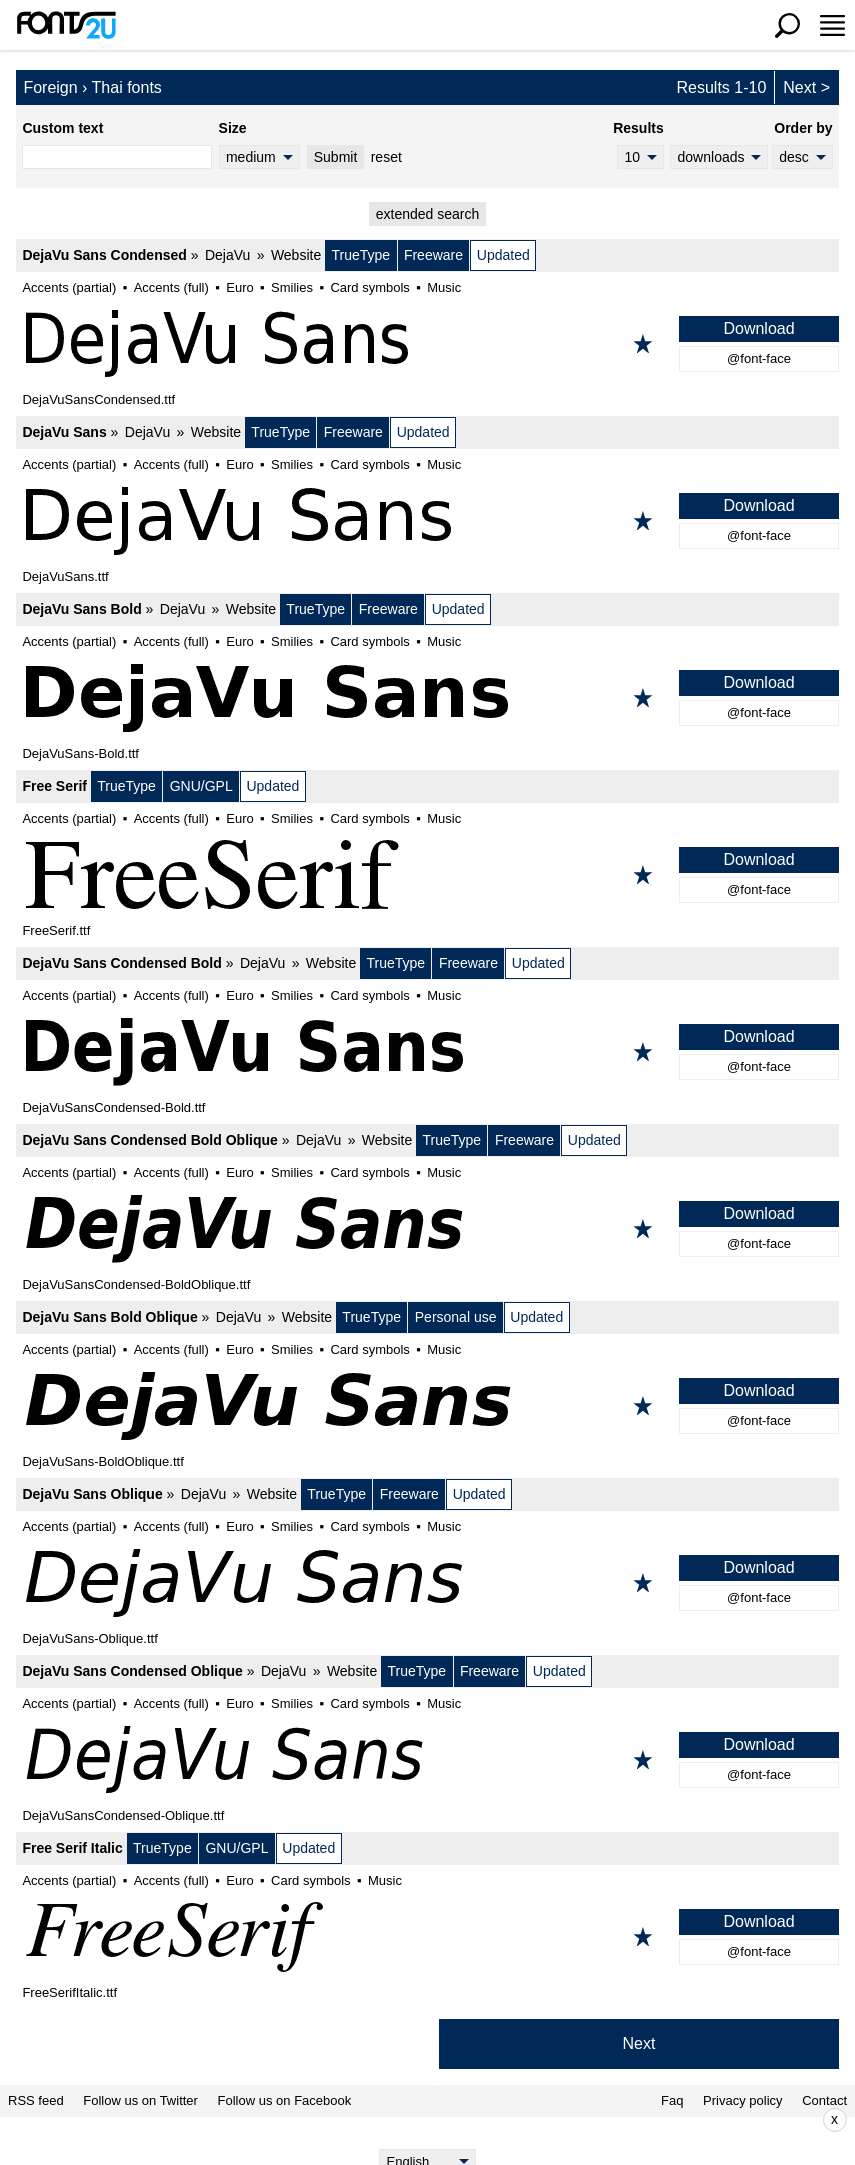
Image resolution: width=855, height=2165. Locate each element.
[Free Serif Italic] (427, 1937)
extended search (428, 214)
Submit (336, 157)
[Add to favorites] (643, 344)
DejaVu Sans (64, 432)
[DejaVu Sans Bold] (427, 698)
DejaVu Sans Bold (81, 609)
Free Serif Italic (72, 1848)
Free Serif (54, 786)
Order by (803, 128)
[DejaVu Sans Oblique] (427, 1583)
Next (799, 87)
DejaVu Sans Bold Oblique (109, 1317)
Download (758, 328)
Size (233, 128)
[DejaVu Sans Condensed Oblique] (427, 1760)
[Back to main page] (66, 25)
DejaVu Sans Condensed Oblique (132, 1671)
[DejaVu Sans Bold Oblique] (427, 1406)
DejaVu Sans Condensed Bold (121, 963)
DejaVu (227, 255)
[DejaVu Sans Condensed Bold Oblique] (427, 1229)
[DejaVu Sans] (427, 521)
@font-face (759, 358)
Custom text (62, 128)
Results (638, 128)
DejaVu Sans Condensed (104, 255)
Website (296, 255)
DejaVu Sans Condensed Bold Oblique (149, 1140)
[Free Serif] (427, 875)
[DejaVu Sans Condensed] (427, 344)
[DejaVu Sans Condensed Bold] (427, 1052)
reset (386, 157)
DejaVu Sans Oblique (92, 1494)
